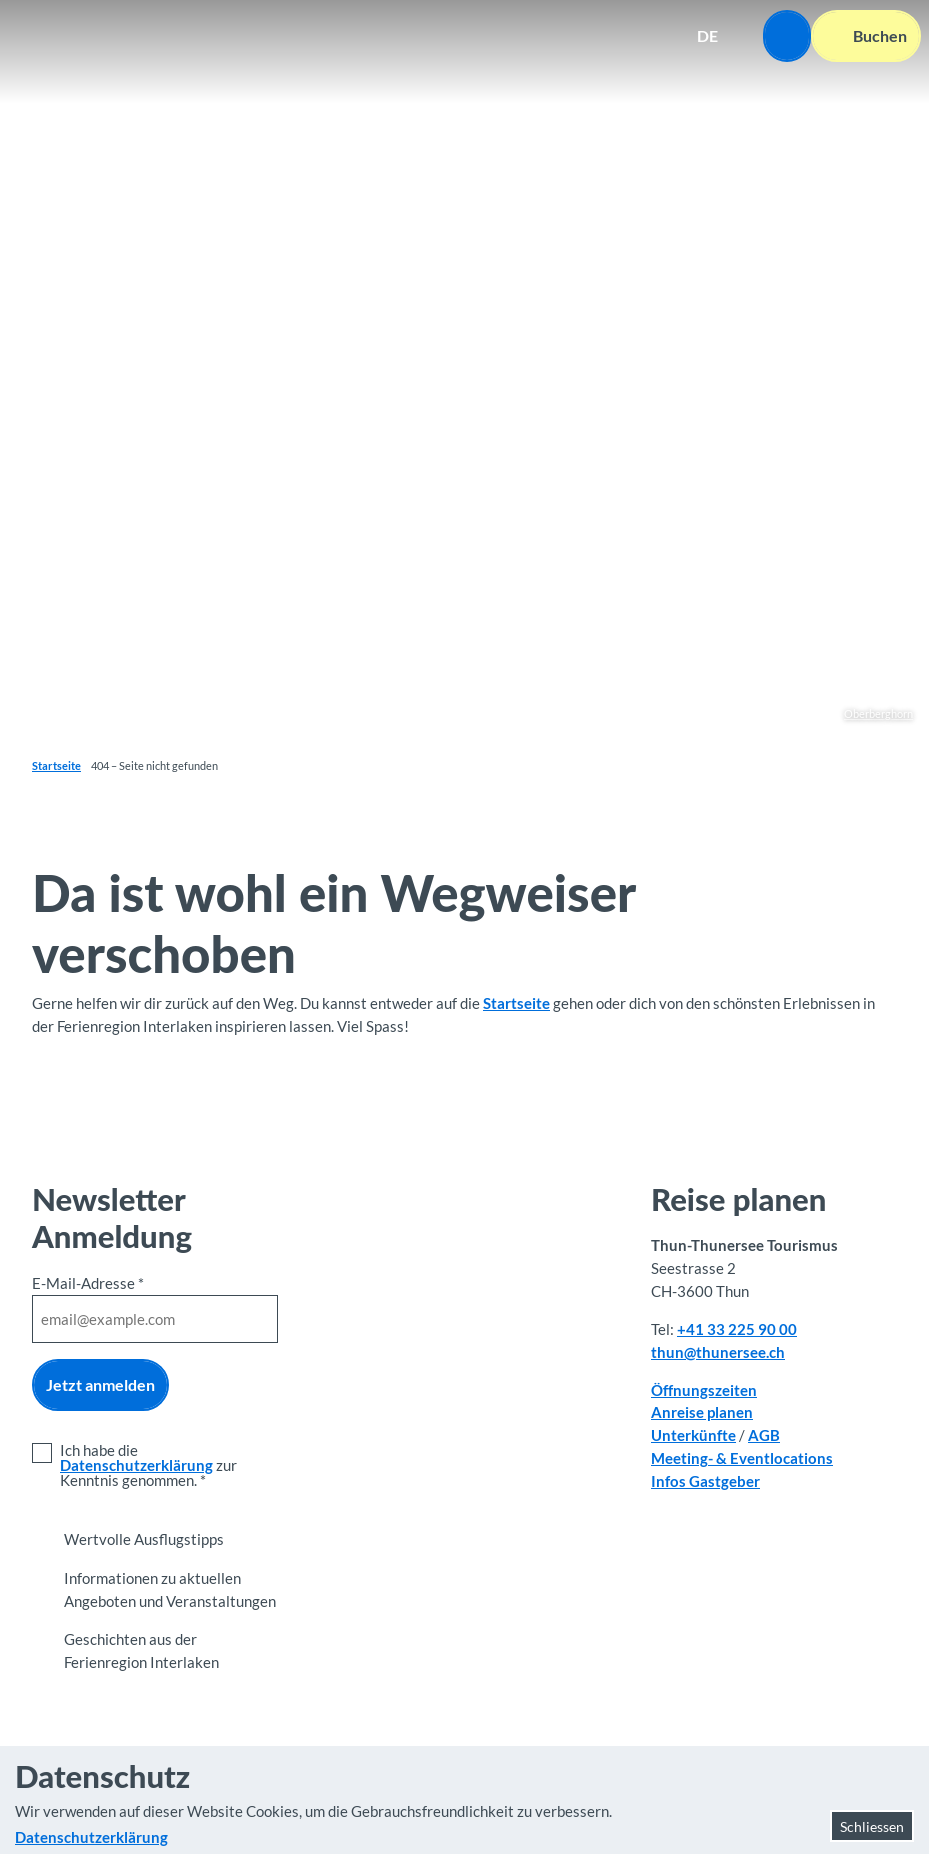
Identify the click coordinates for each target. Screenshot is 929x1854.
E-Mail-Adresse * (88, 1283)
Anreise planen (702, 1413)
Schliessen (872, 1826)
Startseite (56, 765)
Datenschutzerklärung (136, 1465)
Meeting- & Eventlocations (742, 1458)
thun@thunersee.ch (718, 1352)
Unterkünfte (693, 1435)
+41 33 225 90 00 (737, 1329)
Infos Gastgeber (705, 1481)
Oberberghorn (878, 713)
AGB (764, 1435)
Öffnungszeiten (704, 1390)
